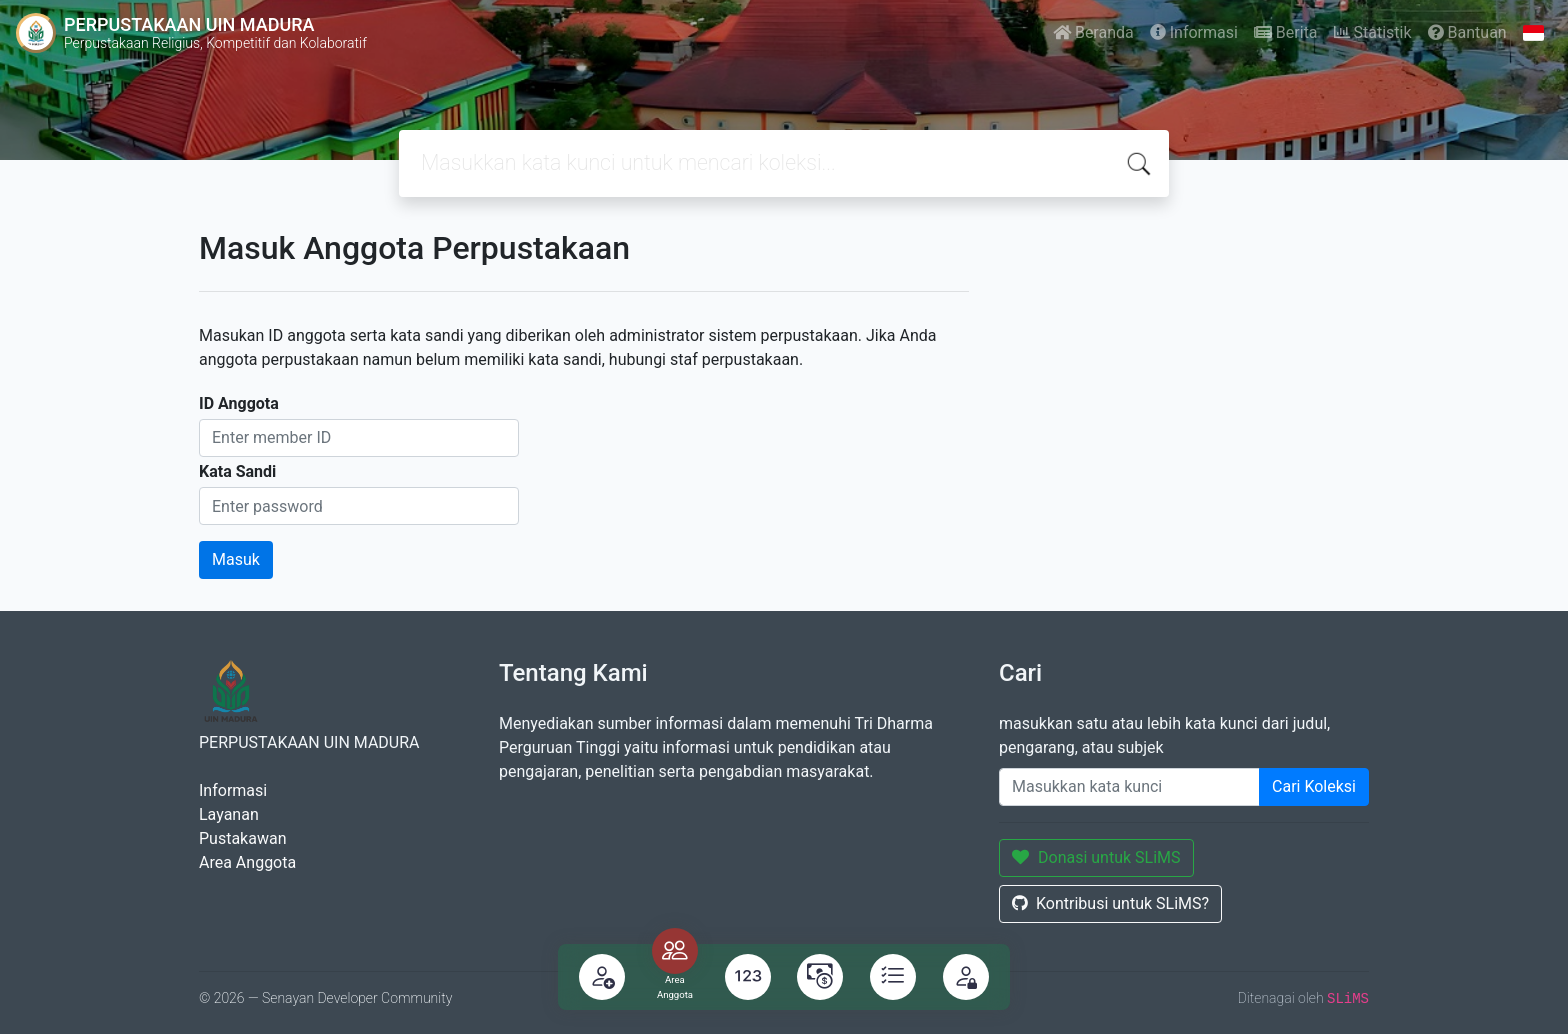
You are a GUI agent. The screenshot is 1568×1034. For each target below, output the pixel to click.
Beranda (1093, 32)
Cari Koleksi (1314, 786)
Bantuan (1467, 32)
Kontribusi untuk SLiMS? (1110, 903)
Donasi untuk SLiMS (1096, 857)
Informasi (1194, 32)
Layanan (229, 814)
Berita (1286, 32)
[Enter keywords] (1129, 787)
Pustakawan (242, 838)
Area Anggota (247, 862)
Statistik (1373, 32)
